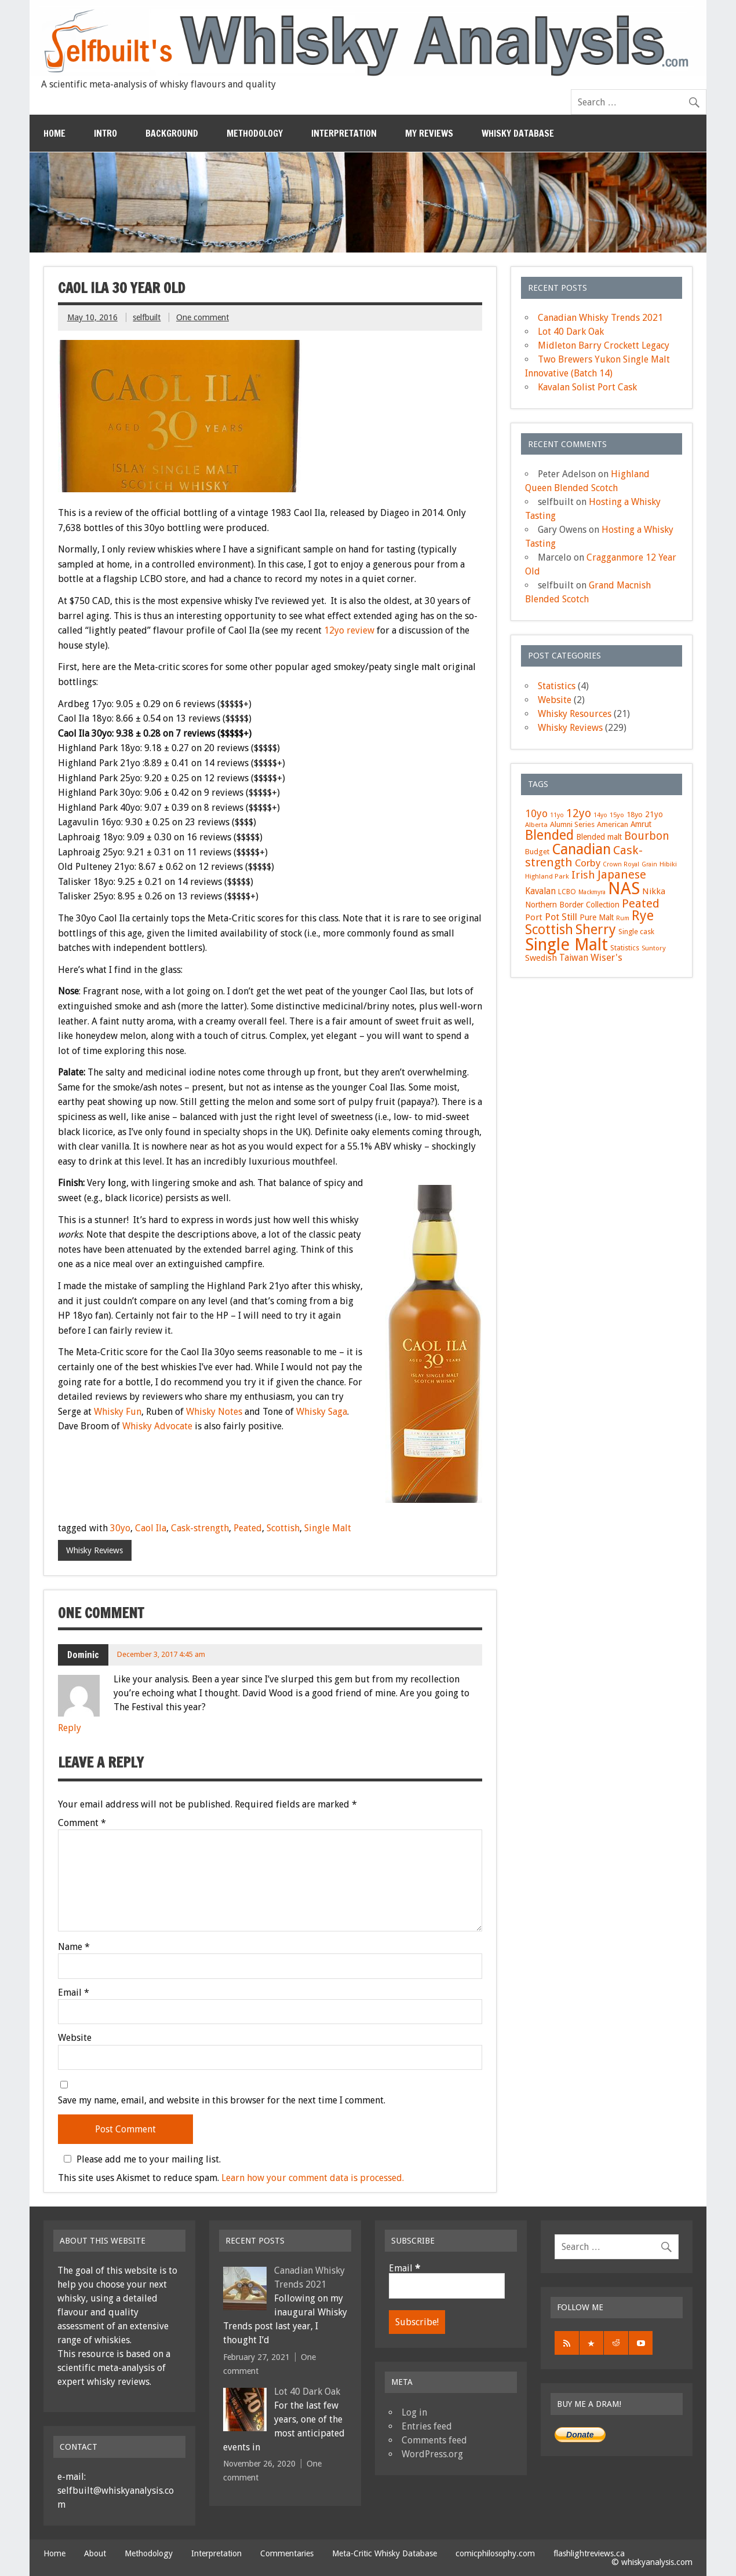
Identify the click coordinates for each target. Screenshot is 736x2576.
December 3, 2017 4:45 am (161, 1654)
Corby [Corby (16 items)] (587, 863)
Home (54, 133)
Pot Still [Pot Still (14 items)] (561, 917)
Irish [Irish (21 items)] (583, 875)
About (95, 2553)
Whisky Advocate (157, 1426)
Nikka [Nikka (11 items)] (653, 891)
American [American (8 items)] (612, 824)
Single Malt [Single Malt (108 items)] (566, 944)
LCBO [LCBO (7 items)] (567, 891)
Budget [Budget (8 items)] (537, 851)
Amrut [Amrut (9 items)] (641, 824)
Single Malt (327, 1528)
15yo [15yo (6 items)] (617, 815)
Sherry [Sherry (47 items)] (595, 929)
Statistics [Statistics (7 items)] (624, 947)
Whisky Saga (321, 1411)
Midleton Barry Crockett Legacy (603, 345)
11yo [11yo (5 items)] (557, 815)
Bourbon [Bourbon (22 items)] (646, 836)
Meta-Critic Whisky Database (384, 2553)
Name (74, 1947)
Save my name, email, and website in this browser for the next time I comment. (221, 2100)
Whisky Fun (117, 1411)
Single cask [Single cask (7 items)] (636, 931)
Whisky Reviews (94, 1550)
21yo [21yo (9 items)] (654, 814)
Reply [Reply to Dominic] (69, 1727)
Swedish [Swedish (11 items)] (541, 958)
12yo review (349, 630)
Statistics (556, 685)
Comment (82, 1823)
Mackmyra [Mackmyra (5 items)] (592, 892)
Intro (105, 133)
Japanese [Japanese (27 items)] (621, 874)
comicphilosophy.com (495, 2553)
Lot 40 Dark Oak (571, 331)
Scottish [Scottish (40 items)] (549, 929)
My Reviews (429, 133)
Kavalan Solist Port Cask (587, 387)
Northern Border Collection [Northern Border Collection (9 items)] (572, 904)
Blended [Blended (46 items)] (549, 835)
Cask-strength (200, 1528)
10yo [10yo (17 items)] (536, 813)
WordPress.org (432, 2454)
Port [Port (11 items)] (533, 917)
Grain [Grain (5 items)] (649, 864)
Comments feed (434, 2440)
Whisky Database (518, 133)
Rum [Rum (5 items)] (622, 918)
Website (75, 2038)
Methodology (255, 133)
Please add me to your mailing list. (140, 2159)
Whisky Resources (574, 713)
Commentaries (287, 2553)
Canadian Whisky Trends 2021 (600, 317)
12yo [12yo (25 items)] (578, 813)
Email (73, 1992)
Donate (579, 2434)
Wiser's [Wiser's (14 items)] (606, 957)
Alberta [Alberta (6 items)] (536, 825)
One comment (202, 317)
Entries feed (427, 2426)
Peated (248, 1528)
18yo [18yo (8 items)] (634, 814)
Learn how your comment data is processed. (312, 2177)
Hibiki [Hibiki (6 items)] (668, 864)
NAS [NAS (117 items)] (624, 888)
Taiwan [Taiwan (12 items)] (573, 958)
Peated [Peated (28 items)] (641, 903)
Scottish (283, 1528)
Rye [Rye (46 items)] (643, 916)
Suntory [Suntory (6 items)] (654, 948)
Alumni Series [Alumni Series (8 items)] (572, 824)
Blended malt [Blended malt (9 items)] (599, 836)
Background (171, 133)
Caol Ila (150, 1528)
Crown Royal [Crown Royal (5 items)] (621, 864)
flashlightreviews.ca (589, 2553)
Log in (414, 2412)
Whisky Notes (214, 1411)
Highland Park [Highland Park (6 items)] (547, 876)
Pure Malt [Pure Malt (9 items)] (597, 917)
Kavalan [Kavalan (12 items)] (540, 891)
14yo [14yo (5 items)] (600, 815)
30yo (120, 1528)
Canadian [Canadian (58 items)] (581, 849)
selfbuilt (147, 317)
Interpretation (344, 133)
